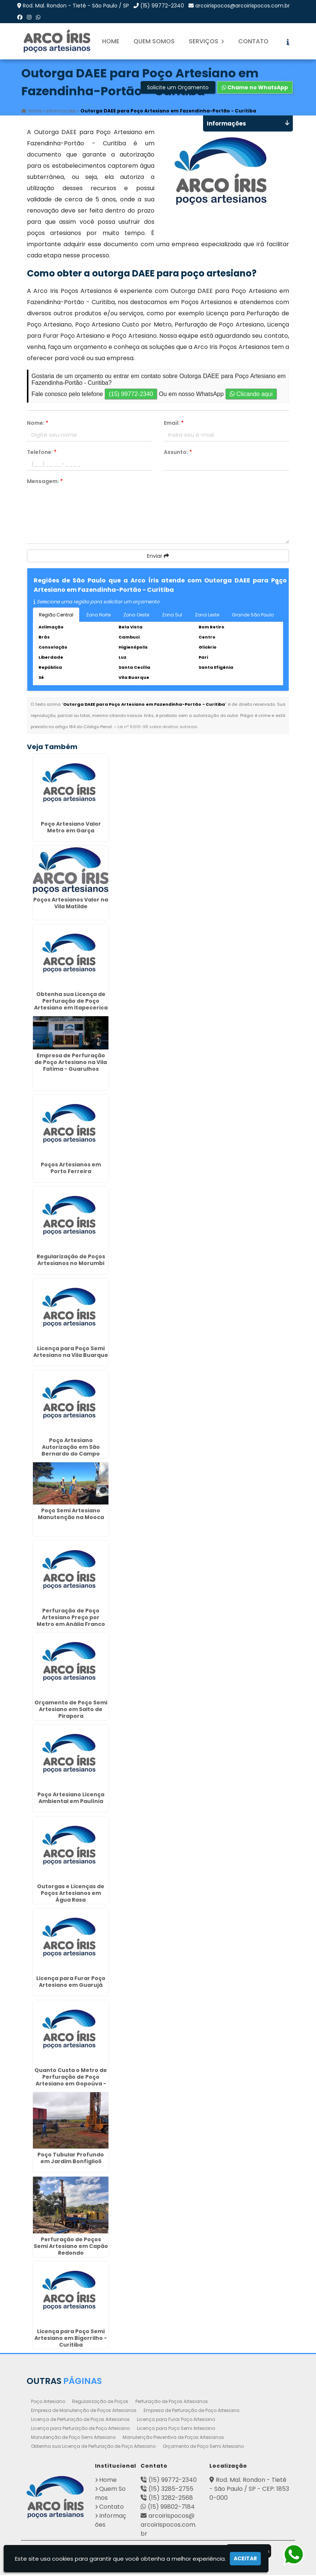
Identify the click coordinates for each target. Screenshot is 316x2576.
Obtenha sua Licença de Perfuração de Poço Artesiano (93, 2447)
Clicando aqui (251, 395)
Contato (253, 41)
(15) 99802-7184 (171, 2508)
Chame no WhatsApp (255, 88)
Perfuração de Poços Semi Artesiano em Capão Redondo (71, 2247)
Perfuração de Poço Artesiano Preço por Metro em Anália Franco (71, 1618)
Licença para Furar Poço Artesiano (176, 2420)
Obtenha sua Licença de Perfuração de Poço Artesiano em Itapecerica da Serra (71, 1005)
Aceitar (245, 2558)
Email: (174, 424)
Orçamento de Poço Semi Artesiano (203, 2447)
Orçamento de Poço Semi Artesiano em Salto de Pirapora (70, 1710)
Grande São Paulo (253, 616)
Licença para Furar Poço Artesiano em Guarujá (70, 1983)
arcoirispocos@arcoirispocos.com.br (242, 5)
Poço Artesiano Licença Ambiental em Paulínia (70, 1799)
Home (110, 41)
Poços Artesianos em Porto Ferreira (71, 1169)
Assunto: (178, 453)
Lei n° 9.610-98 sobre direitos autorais (157, 728)
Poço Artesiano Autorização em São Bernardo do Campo (71, 1448)
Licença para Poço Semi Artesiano (176, 2429)
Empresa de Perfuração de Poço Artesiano (191, 2411)
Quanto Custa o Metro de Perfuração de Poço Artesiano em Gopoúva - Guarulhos (70, 2081)
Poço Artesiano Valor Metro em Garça (71, 828)
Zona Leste (207, 616)
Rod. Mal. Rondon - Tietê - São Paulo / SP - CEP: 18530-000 (249, 2490)
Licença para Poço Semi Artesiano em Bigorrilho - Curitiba (70, 2339)
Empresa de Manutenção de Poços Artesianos (83, 2411)
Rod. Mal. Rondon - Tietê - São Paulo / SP (76, 5)
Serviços (206, 41)
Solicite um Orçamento (178, 88)
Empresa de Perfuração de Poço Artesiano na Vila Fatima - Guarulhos (70, 1063)
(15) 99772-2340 (162, 5)
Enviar (158, 557)
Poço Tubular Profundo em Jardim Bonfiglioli (70, 2159)
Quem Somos (154, 41)
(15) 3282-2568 (170, 2499)
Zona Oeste (136, 616)
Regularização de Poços (100, 2402)
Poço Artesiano (48, 2402)
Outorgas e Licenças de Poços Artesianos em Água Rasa (70, 1894)
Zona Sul (172, 616)
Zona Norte (98, 616)
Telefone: (41, 453)
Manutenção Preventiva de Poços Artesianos (173, 2438)
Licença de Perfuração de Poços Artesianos (80, 2420)
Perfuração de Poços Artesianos (171, 2402)
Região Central (56, 616)
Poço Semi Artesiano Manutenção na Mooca (71, 1515)
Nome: (37, 424)
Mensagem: (45, 482)
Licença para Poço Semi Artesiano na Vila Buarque (70, 1353)
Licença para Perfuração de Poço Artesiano (80, 2429)
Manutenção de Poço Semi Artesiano (73, 2438)
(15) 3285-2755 (170, 2490)
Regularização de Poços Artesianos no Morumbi (71, 1261)
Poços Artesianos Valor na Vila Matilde (70, 904)
